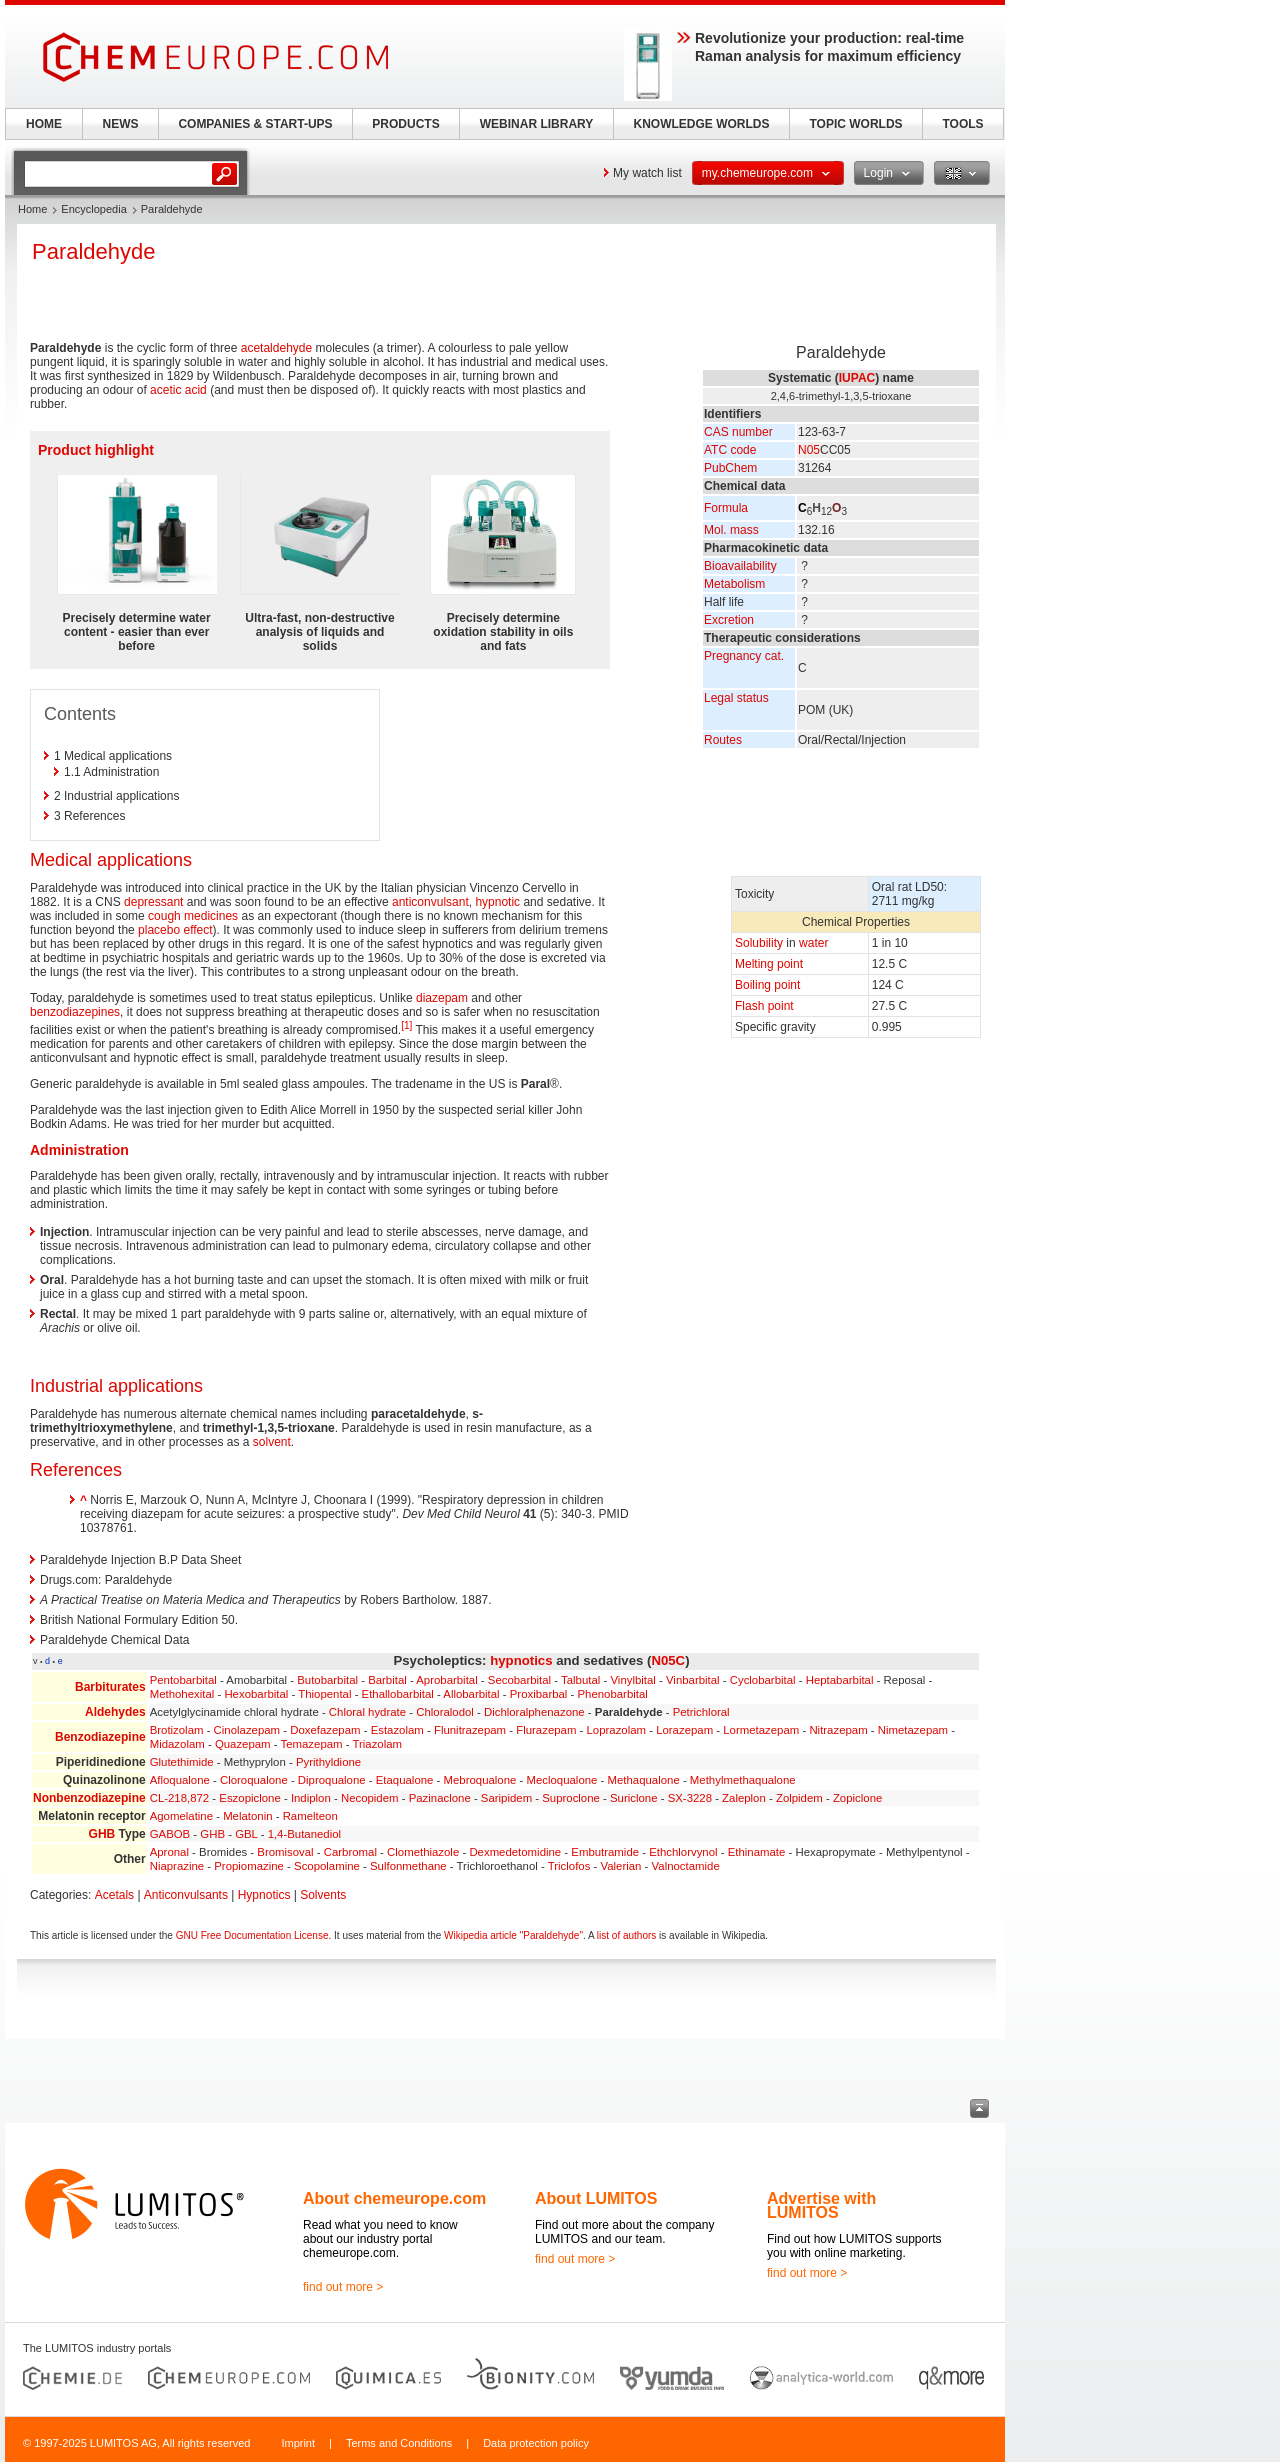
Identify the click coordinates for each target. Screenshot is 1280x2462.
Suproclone (571, 1798)
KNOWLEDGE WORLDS (702, 124)
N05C (668, 1660)
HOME (44, 124)
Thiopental (324, 1694)
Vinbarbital (693, 1680)
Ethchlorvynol (683, 1852)
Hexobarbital (256, 1694)
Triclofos (569, 1866)
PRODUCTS (405, 124)
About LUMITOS (596, 2198)
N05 (809, 450)
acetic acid (178, 390)
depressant (153, 902)
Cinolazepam (247, 1730)
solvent (272, 1442)
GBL (246, 1834)
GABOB (170, 1834)
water (813, 943)
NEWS (121, 124)
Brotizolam (177, 1730)
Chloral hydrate (367, 1712)
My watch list (647, 173)
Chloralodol (445, 1712)
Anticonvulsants (186, 1895)
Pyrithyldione (328, 1762)
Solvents (323, 1895)
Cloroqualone (254, 1780)
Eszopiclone (249, 1798)
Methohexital (182, 1694)
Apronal (169, 1852)
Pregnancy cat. (744, 656)
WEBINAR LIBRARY (537, 124)
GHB (102, 1834)
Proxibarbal (539, 1694)
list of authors (626, 1935)
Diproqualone (332, 1780)
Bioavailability (740, 566)
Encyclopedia (93, 209)
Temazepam (312, 1744)
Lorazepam (684, 1730)
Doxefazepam (325, 1730)
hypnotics (521, 1660)
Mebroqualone (480, 1780)
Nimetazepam (913, 1730)
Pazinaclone (440, 1798)
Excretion (729, 620)
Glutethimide (182, 1762)
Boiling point (767, 985)
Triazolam (377, 1744)
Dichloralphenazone (534, 1712)
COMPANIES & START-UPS (255, 124)
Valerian (621, 1866)
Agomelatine (181, 1816)
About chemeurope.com (394, 2198)
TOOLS (962, 124)
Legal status (736, 698)
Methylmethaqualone (743, 1780)
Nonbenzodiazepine (89, 1798)
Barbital (387, 1680)
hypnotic (497, 902)
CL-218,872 (180, 1798)
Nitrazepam (838, 1730)
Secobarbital (519, 1680)
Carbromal (350, 1852)
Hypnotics (264, 1895)
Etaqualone (405, 1780)
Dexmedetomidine (515, 1852)
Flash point (764, 1006)
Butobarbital (327, 1680)
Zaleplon (744, 1798)
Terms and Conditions (399, 2443)
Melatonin (247, 1816)
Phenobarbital (613, 1694)
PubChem (730, 468)
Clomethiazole (423, 1852)
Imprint (298, 2443)
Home (32, 209)
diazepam (442, 998)
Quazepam (243, 1744)
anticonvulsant (430, 902)
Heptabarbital (840, 1680)
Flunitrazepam (470, 1730)
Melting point (769, 964)
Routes (723, 740)
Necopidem (370, 1798)
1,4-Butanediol (304, 1834)
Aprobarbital (446, 1680)
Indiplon (311, 1798)
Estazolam (397, 1730)
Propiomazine (249, 1866)
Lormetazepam (761, 1730)
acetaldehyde (276, 348)
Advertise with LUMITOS (821, 2205)
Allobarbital (471, 1694)
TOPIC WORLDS (855, 124)
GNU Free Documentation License (252, 1935)
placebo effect (175, 930)
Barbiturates (110, 1687)
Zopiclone (857, 1798)
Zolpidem (799, 1798)
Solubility (759, 943)
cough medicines (193, 916)
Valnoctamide (686, 1866)
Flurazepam (546, 1730)
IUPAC (857, 378)
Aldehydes (115, 1712)
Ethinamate (757, 1852)
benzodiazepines (75, 1012)
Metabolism (734, 584)
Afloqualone (180, 1780)
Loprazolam (617, 1730)
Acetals (114, 1895)
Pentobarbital (183, 1680)
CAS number (738, 432)
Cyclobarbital (763, 1680)
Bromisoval (285, 1852)
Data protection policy (536, 2443)
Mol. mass (731, 530)
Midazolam (177, 1744)
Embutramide (605, 1852)
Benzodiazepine (100, 1737)
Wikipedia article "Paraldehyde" (513, 1935)
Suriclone (634, 1798)
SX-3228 (690, 1798)
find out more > (343, 2287)
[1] (406, 1025)
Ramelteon (310, 1816)
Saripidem (506, 1798)
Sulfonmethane (408, 1866)
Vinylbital (632, 1680)
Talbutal (580, 1680)
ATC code (730, 450)
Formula (726, 508)
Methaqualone (644, 1780)
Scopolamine (327, 1866)
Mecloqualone (561, 1780)
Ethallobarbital (398, 1694)
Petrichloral (701, 1712)
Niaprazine (177, 1866)
